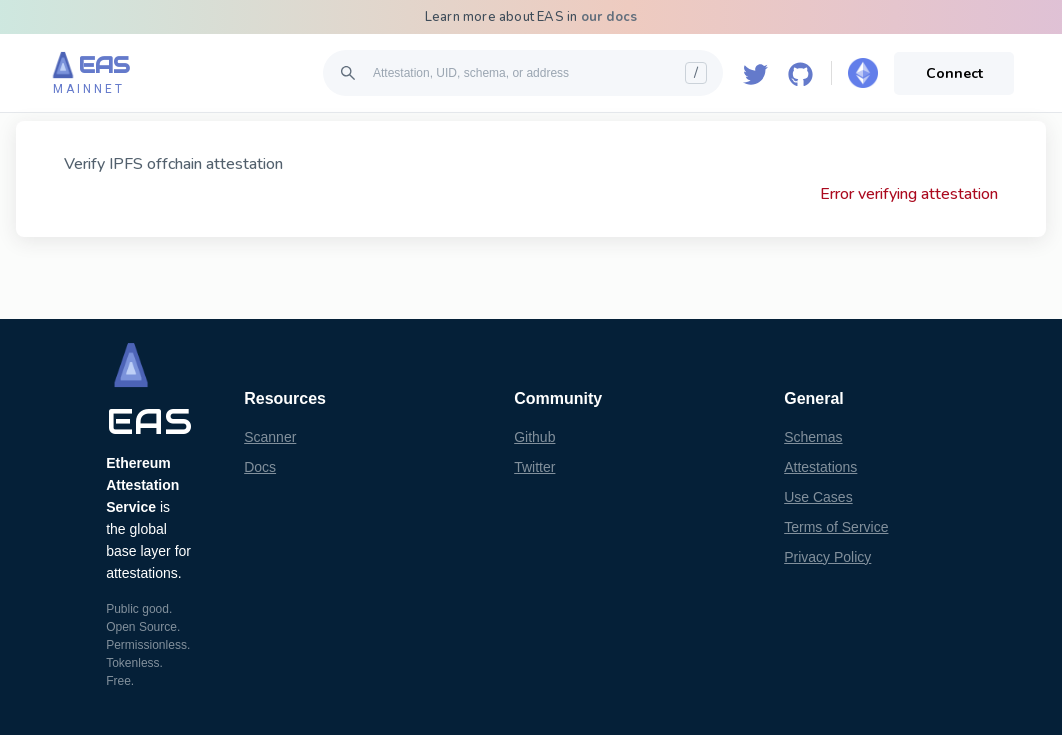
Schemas (813, 437)
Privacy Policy (827, 557)
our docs (609, 17)
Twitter (534, 467)
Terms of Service (836, 527)
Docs (260, 467)
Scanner (270, 437)
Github (534, 437)
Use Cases (818, 497)
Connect (954, 73)
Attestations (820, 467)
